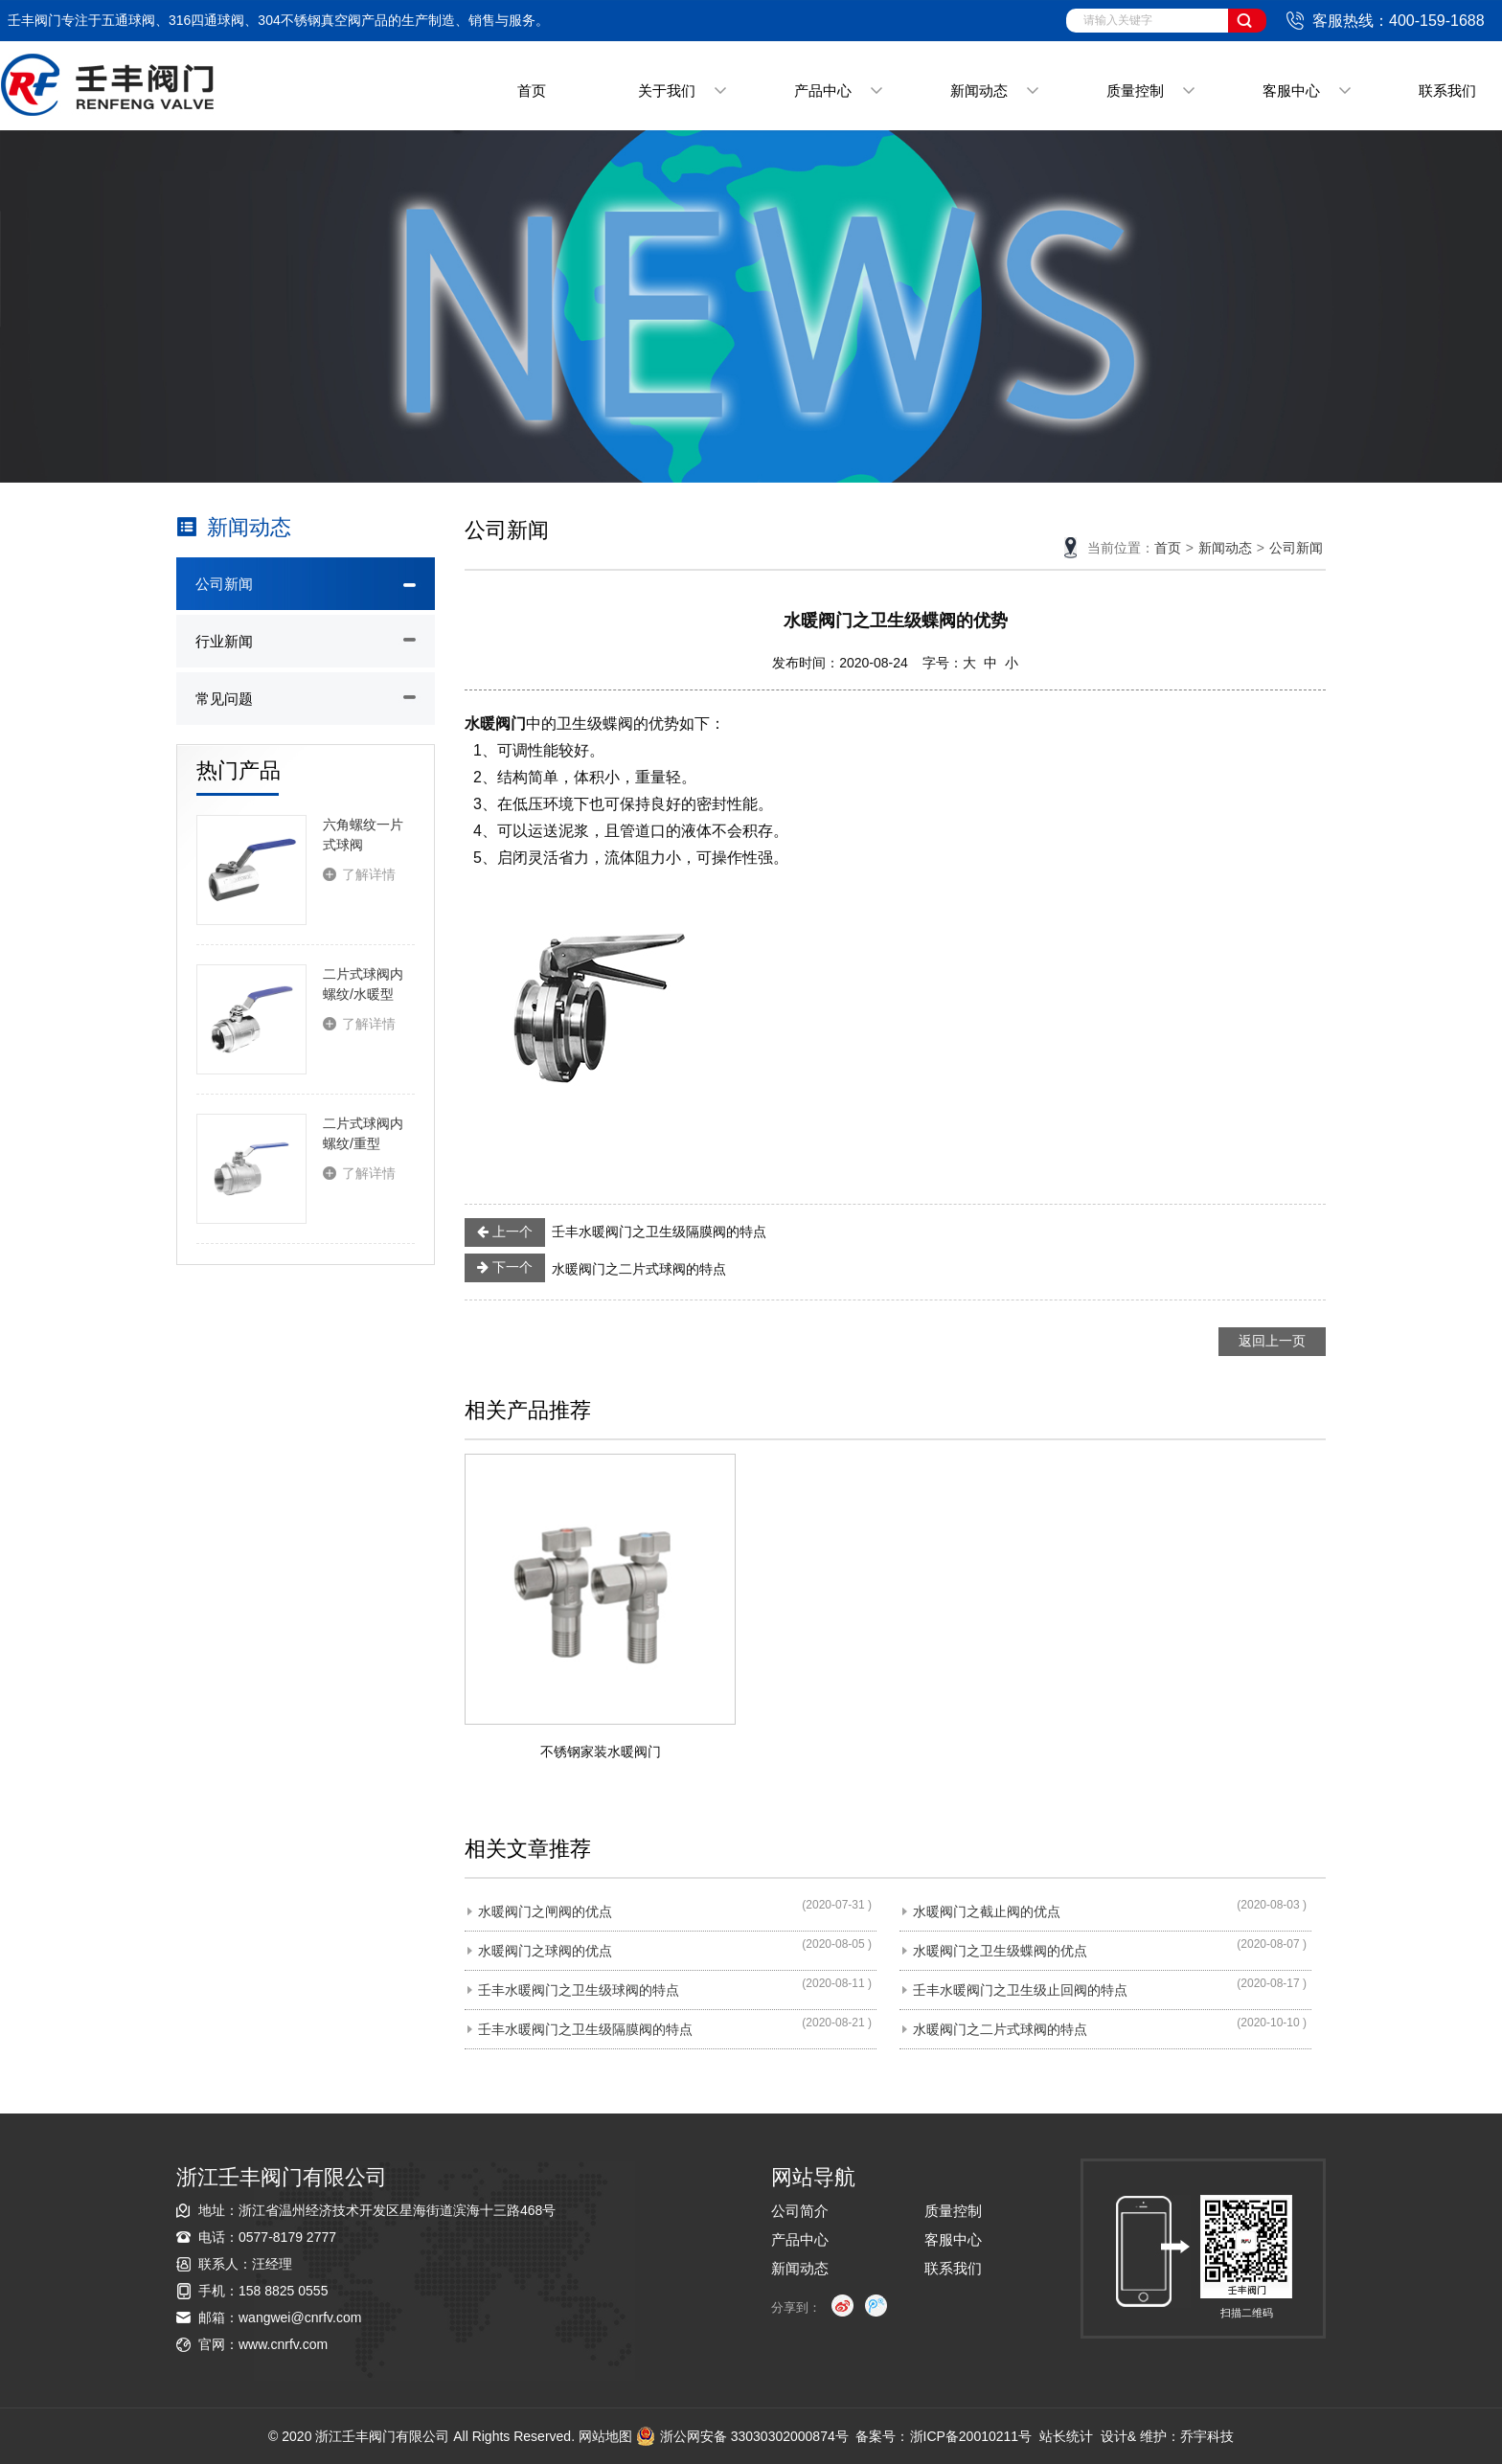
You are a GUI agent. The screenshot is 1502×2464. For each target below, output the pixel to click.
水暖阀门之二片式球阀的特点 (595, 1268)
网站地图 (605, 2436)
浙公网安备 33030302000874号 (742, 2436)
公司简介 (800, 2211)
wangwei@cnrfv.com (300, 2317)
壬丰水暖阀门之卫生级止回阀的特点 (1020, 1990)
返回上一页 (1272, 1340)
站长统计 (1066, 2436)
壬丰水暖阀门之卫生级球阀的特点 (578, 1990)
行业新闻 (224, 641)
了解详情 (369, 874)
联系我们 (1447, 90)
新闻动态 (979, 90)
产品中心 (823, 90)
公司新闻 (224, 584)
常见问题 (224, 698)
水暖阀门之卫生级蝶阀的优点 (1000, 1950)
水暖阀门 (495, 723)
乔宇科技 (1207, 2436)
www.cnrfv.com (283, 2344)
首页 (531, 90)
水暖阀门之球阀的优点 (545, 1950)
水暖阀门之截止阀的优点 (986, 1911)
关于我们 (666, 90)
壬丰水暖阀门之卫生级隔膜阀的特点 (615, 1232)
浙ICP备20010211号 (971, 2436)
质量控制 (1135, 90)
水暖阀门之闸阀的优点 (545, 1911)
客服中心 (1291, 90)
